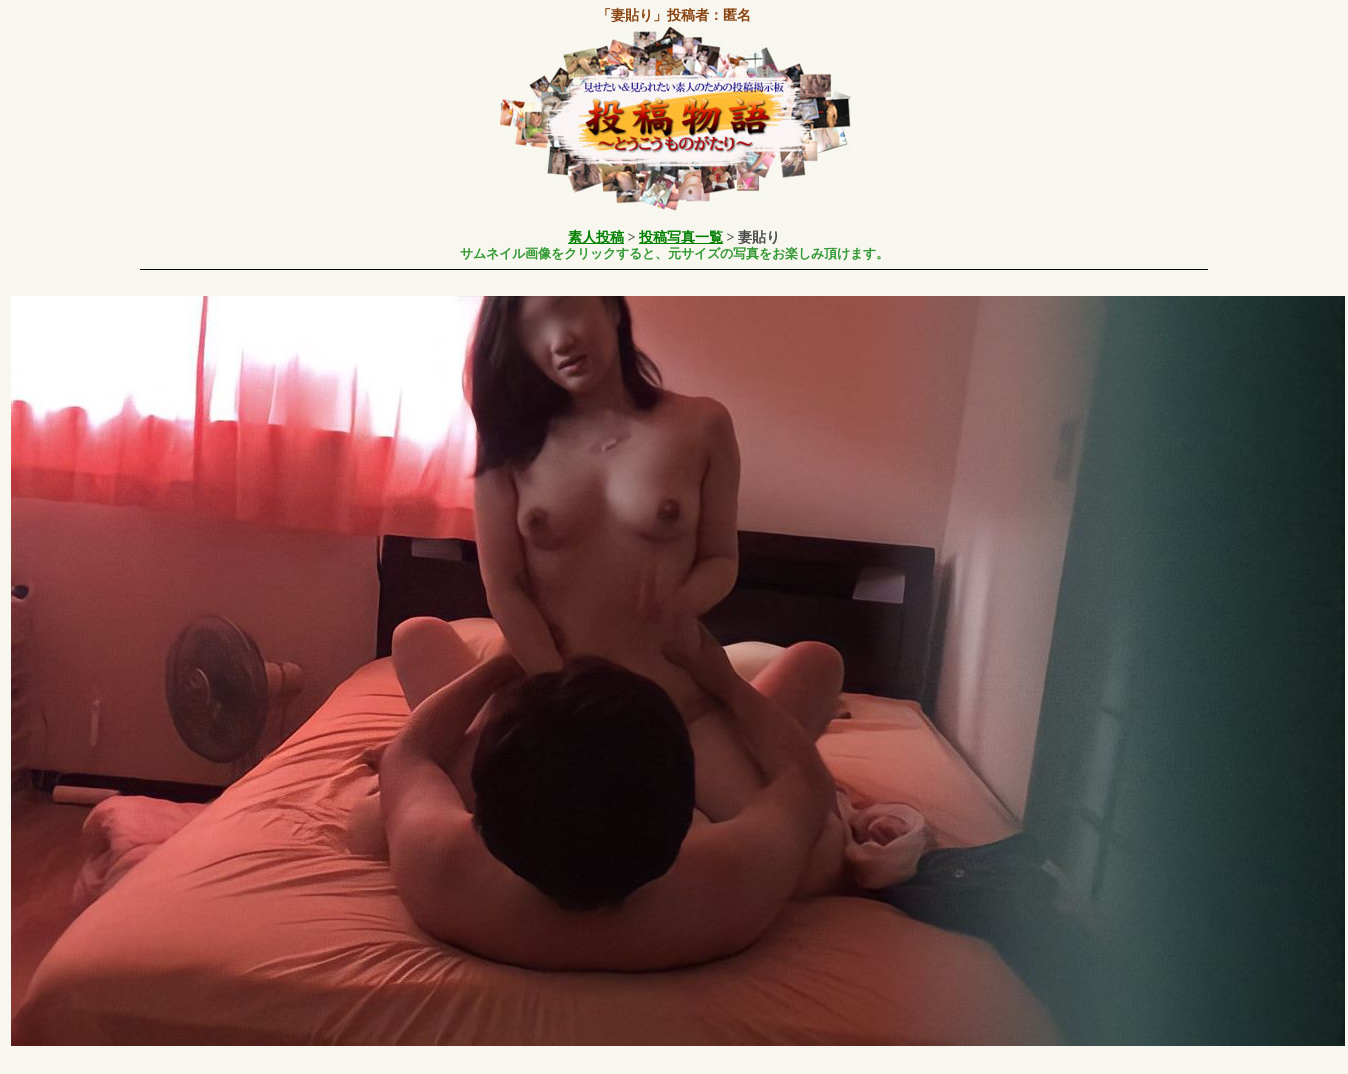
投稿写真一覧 (681, 237)
